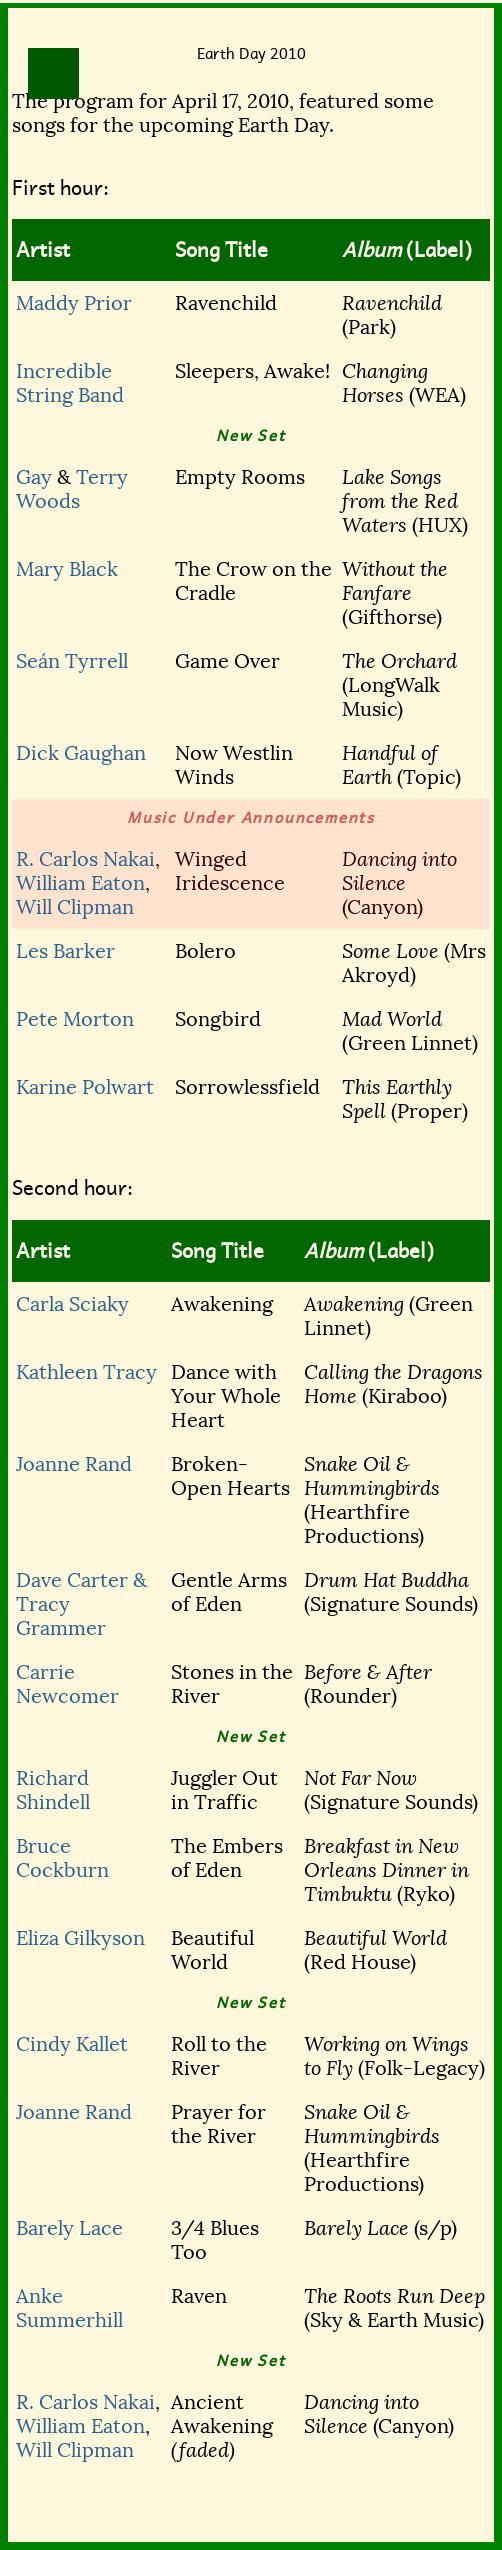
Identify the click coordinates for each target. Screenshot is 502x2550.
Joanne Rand (74, 1464)
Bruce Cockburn (62, 1858)
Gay (34, 477)
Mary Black (67, 569)
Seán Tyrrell (72, 661)
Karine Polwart (85, 1087)
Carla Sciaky (72, 1304)
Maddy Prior (74, 303)
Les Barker (65, 951)
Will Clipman (75, 907)
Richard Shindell (53, 1790)
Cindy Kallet (72, 2044)
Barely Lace (69, 2228)
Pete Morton (75, 1019)
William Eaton (80, 883)
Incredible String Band (70, 383)
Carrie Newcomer (67, 1684)
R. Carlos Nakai (85, 859)
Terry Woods (72, 489)
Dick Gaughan (81, 753)
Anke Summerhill (69, 2308)
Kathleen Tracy (86, 1372)
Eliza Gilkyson (80, 1938)
